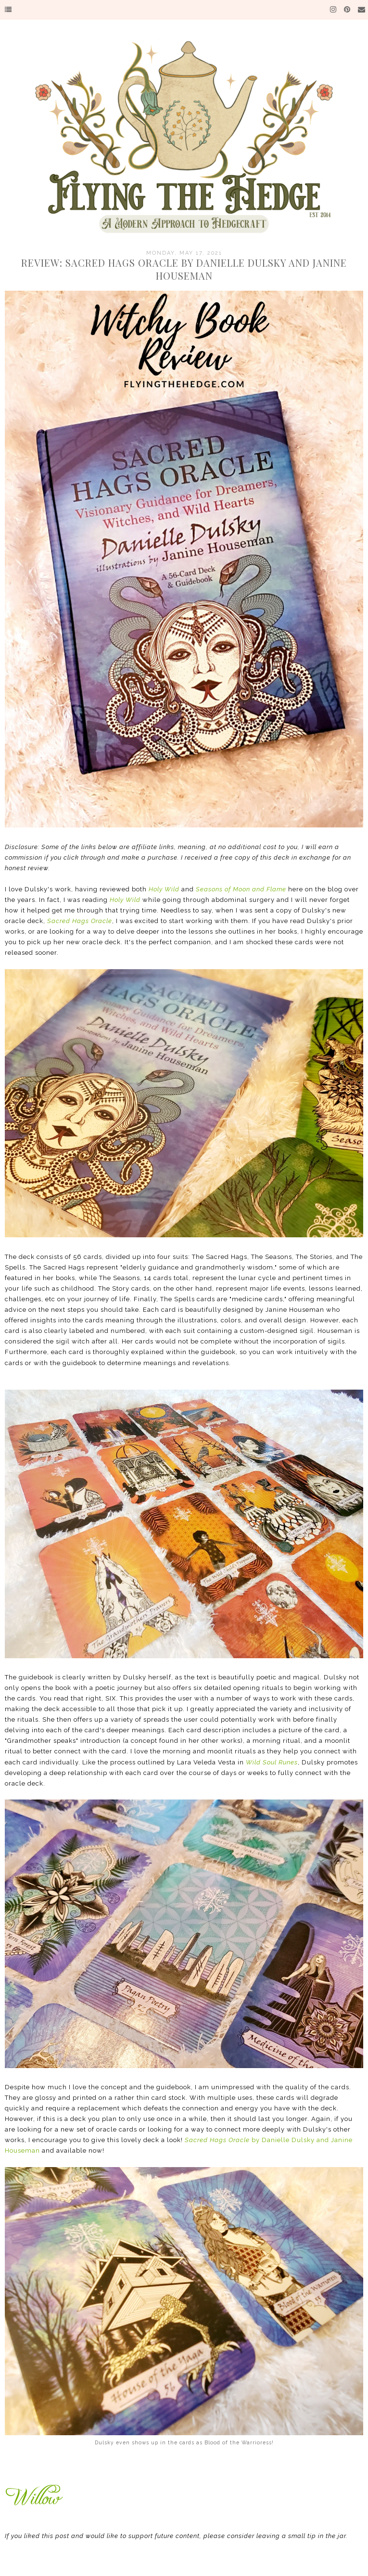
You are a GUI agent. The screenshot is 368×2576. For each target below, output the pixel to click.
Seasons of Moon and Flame (241, 889)
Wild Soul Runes (272, 1762)
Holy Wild (164, 889)
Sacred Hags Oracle (79, 920)
